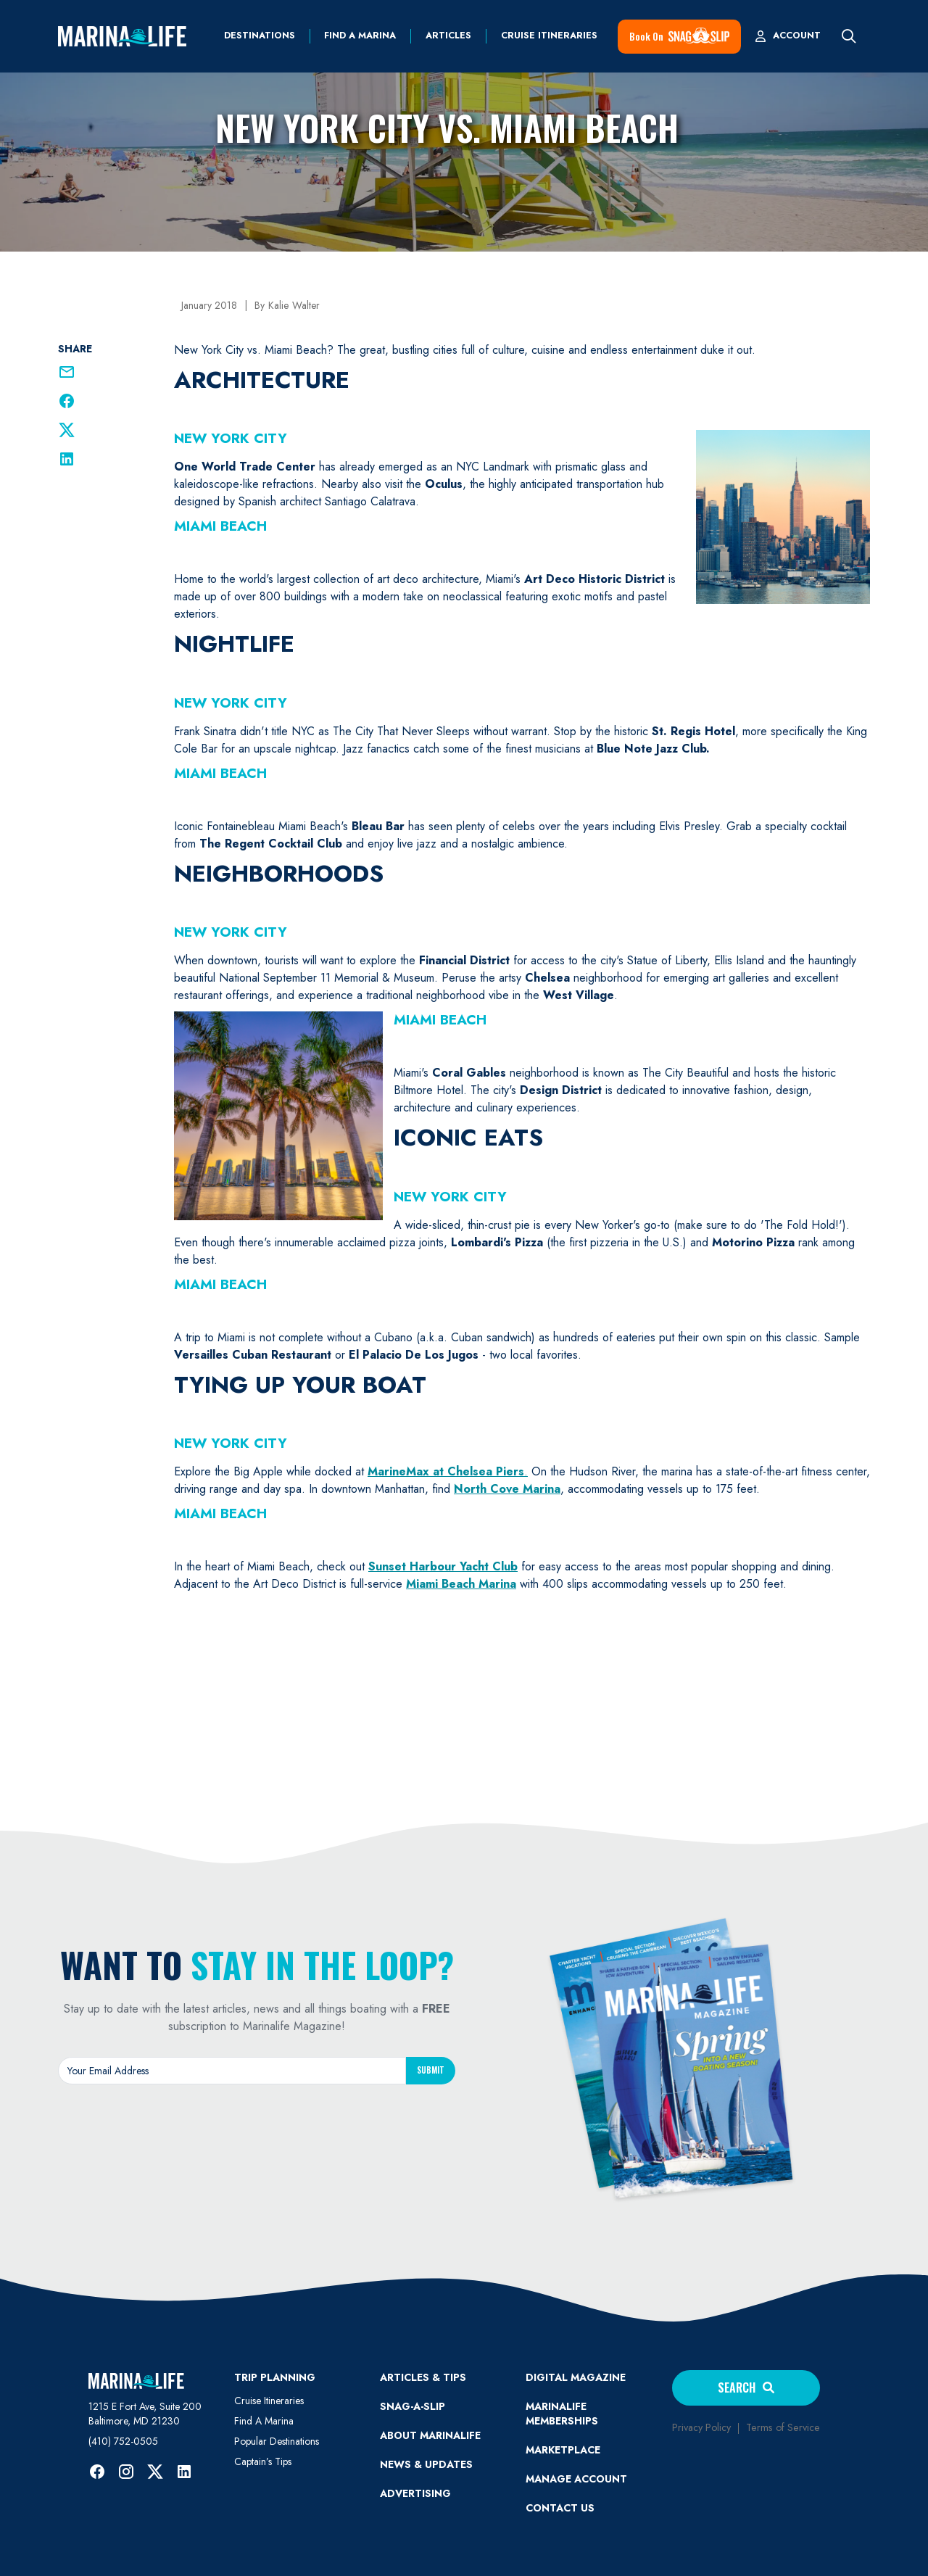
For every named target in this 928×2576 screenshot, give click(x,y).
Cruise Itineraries (549, 35)
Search (746, 2387)
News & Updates (426, 2464)
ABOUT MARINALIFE (430, 2435)
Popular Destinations (276, 2441)
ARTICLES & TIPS (423, 2377)
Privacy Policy (701, 2427)
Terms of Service (783, 2427)
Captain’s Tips (262, 2461)
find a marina (360, 35)
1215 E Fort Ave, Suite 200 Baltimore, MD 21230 (145, 2413)
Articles (448, 35)
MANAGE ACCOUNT (576, 2479)
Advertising (415, 2493)
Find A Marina (264, 2421)
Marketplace (563, 2450)
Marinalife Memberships (562, 2413)
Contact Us (560, 2508)
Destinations (259, 35)
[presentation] (256, 2127)
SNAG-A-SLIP (412, 2406)
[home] (122, 36)
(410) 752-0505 (123, 2441)
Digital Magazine (576, 2377)
